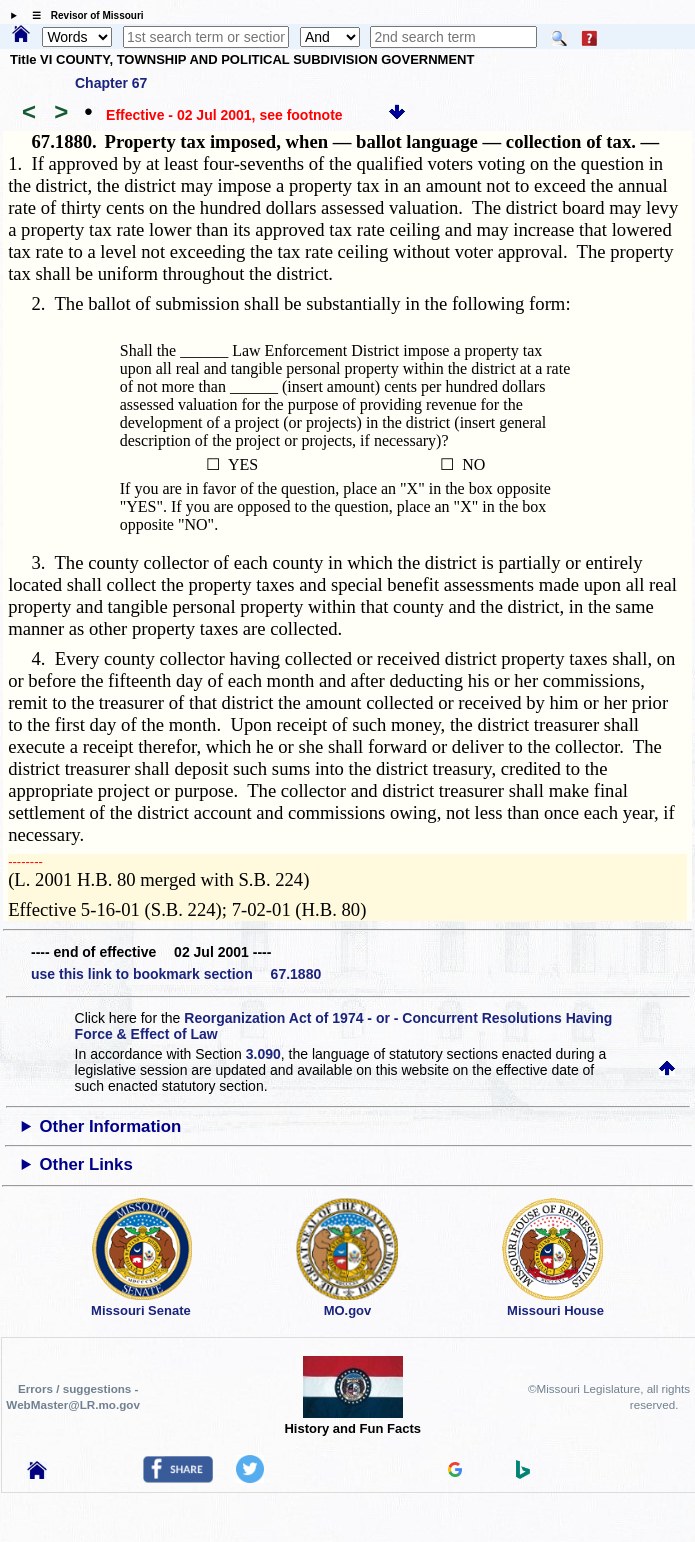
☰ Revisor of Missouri (83, 15)
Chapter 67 (111, 83)
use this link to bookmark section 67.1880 (176, 974)
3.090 (263, 1054)
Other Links (85, 1164)
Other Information (110, 1126)
